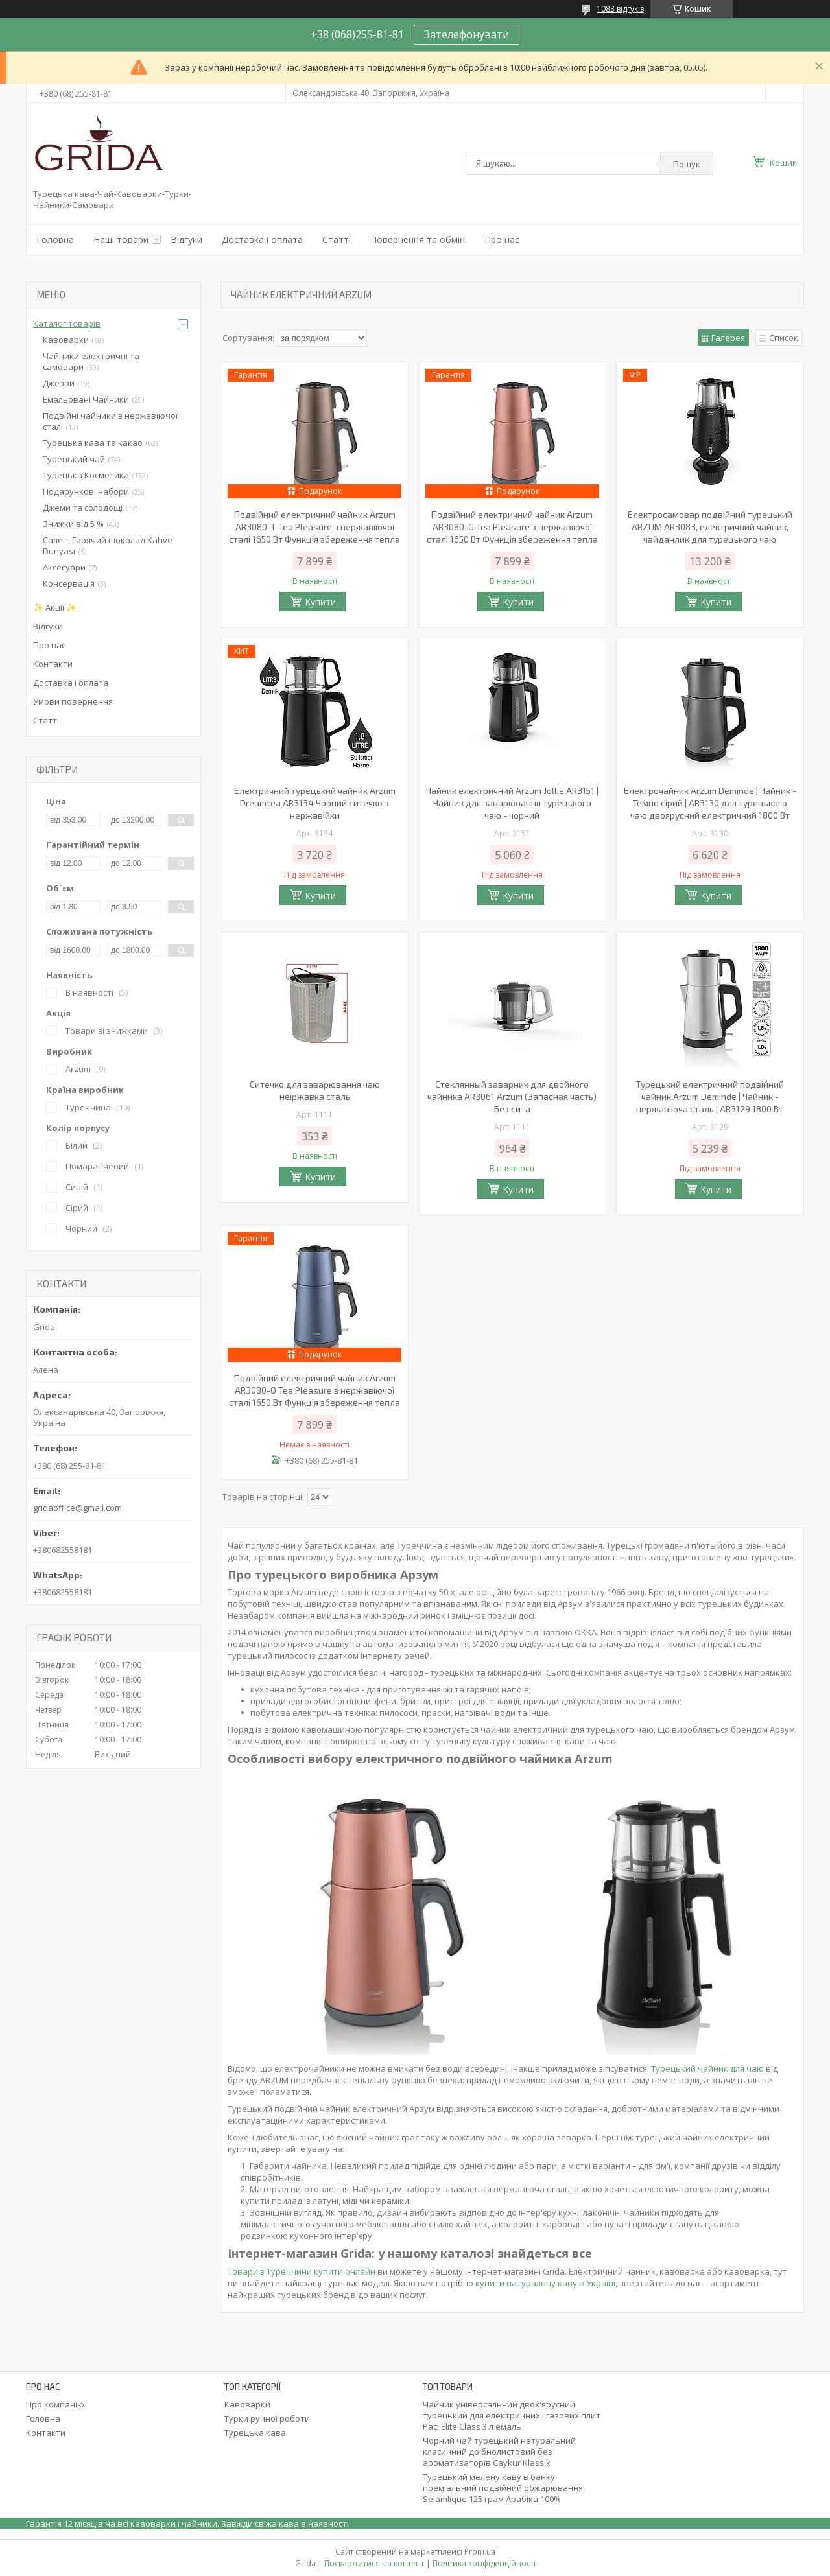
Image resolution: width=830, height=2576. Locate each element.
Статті (336, 239)
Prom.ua (479, 2551)
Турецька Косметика (86, 475)
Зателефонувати (466, 34)
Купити (320, 602)
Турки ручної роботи (267, 2418)
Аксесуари (64, 567)
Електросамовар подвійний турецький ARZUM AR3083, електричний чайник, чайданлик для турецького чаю (710, 526)
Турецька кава (255, 2433)
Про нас (501, 239)
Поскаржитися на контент (374, 2563)
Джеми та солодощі (83, 507)
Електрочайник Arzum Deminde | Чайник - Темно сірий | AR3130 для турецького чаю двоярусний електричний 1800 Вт (710, 803)
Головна (55, 239)
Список (783, 338)
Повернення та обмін (417, 239)
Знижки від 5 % (73, 524)
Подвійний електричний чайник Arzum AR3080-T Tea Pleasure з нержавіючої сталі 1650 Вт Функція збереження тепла (314, 526)
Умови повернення (73, 701)
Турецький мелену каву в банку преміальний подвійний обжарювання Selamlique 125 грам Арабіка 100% (503, 2488)
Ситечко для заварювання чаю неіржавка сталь (315, 1090)
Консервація (69, 583)
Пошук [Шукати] (686, 164)
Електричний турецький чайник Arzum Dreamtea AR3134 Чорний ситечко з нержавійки (315, 803)
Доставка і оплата (262, 239)
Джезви (59, 383)
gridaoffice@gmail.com (77, 1508)
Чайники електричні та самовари (91, 361)
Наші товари (120, 239)
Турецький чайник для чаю (707, 2068)
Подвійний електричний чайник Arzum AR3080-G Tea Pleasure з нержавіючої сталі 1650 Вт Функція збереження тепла (512, 526)
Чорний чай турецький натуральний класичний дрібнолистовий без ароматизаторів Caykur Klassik (499, 2451)
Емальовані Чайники (86, 399)
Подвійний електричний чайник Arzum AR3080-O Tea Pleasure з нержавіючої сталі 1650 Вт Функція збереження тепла (314, 1390)
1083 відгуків (620, 8)
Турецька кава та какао (93, 443)
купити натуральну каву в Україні (544, 2283)
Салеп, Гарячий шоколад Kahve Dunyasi (107, 545)
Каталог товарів (67, 323)
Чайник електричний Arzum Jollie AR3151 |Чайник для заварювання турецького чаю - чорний (512, 803)
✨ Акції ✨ (55, 607)
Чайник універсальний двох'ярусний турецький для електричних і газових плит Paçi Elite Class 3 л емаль (511, 2415)
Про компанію (55, 2404)
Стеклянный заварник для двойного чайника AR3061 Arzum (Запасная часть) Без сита (512, 1096)
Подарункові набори (86, 491)
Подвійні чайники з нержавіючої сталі (110, 421)
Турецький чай (74, 459)
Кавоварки (66, 339)
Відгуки (186, 239)
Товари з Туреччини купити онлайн (301, 2271)
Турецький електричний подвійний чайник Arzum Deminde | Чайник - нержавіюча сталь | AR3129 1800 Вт (709, 1096)
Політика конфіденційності (484, 2563)
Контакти (53, 664)
